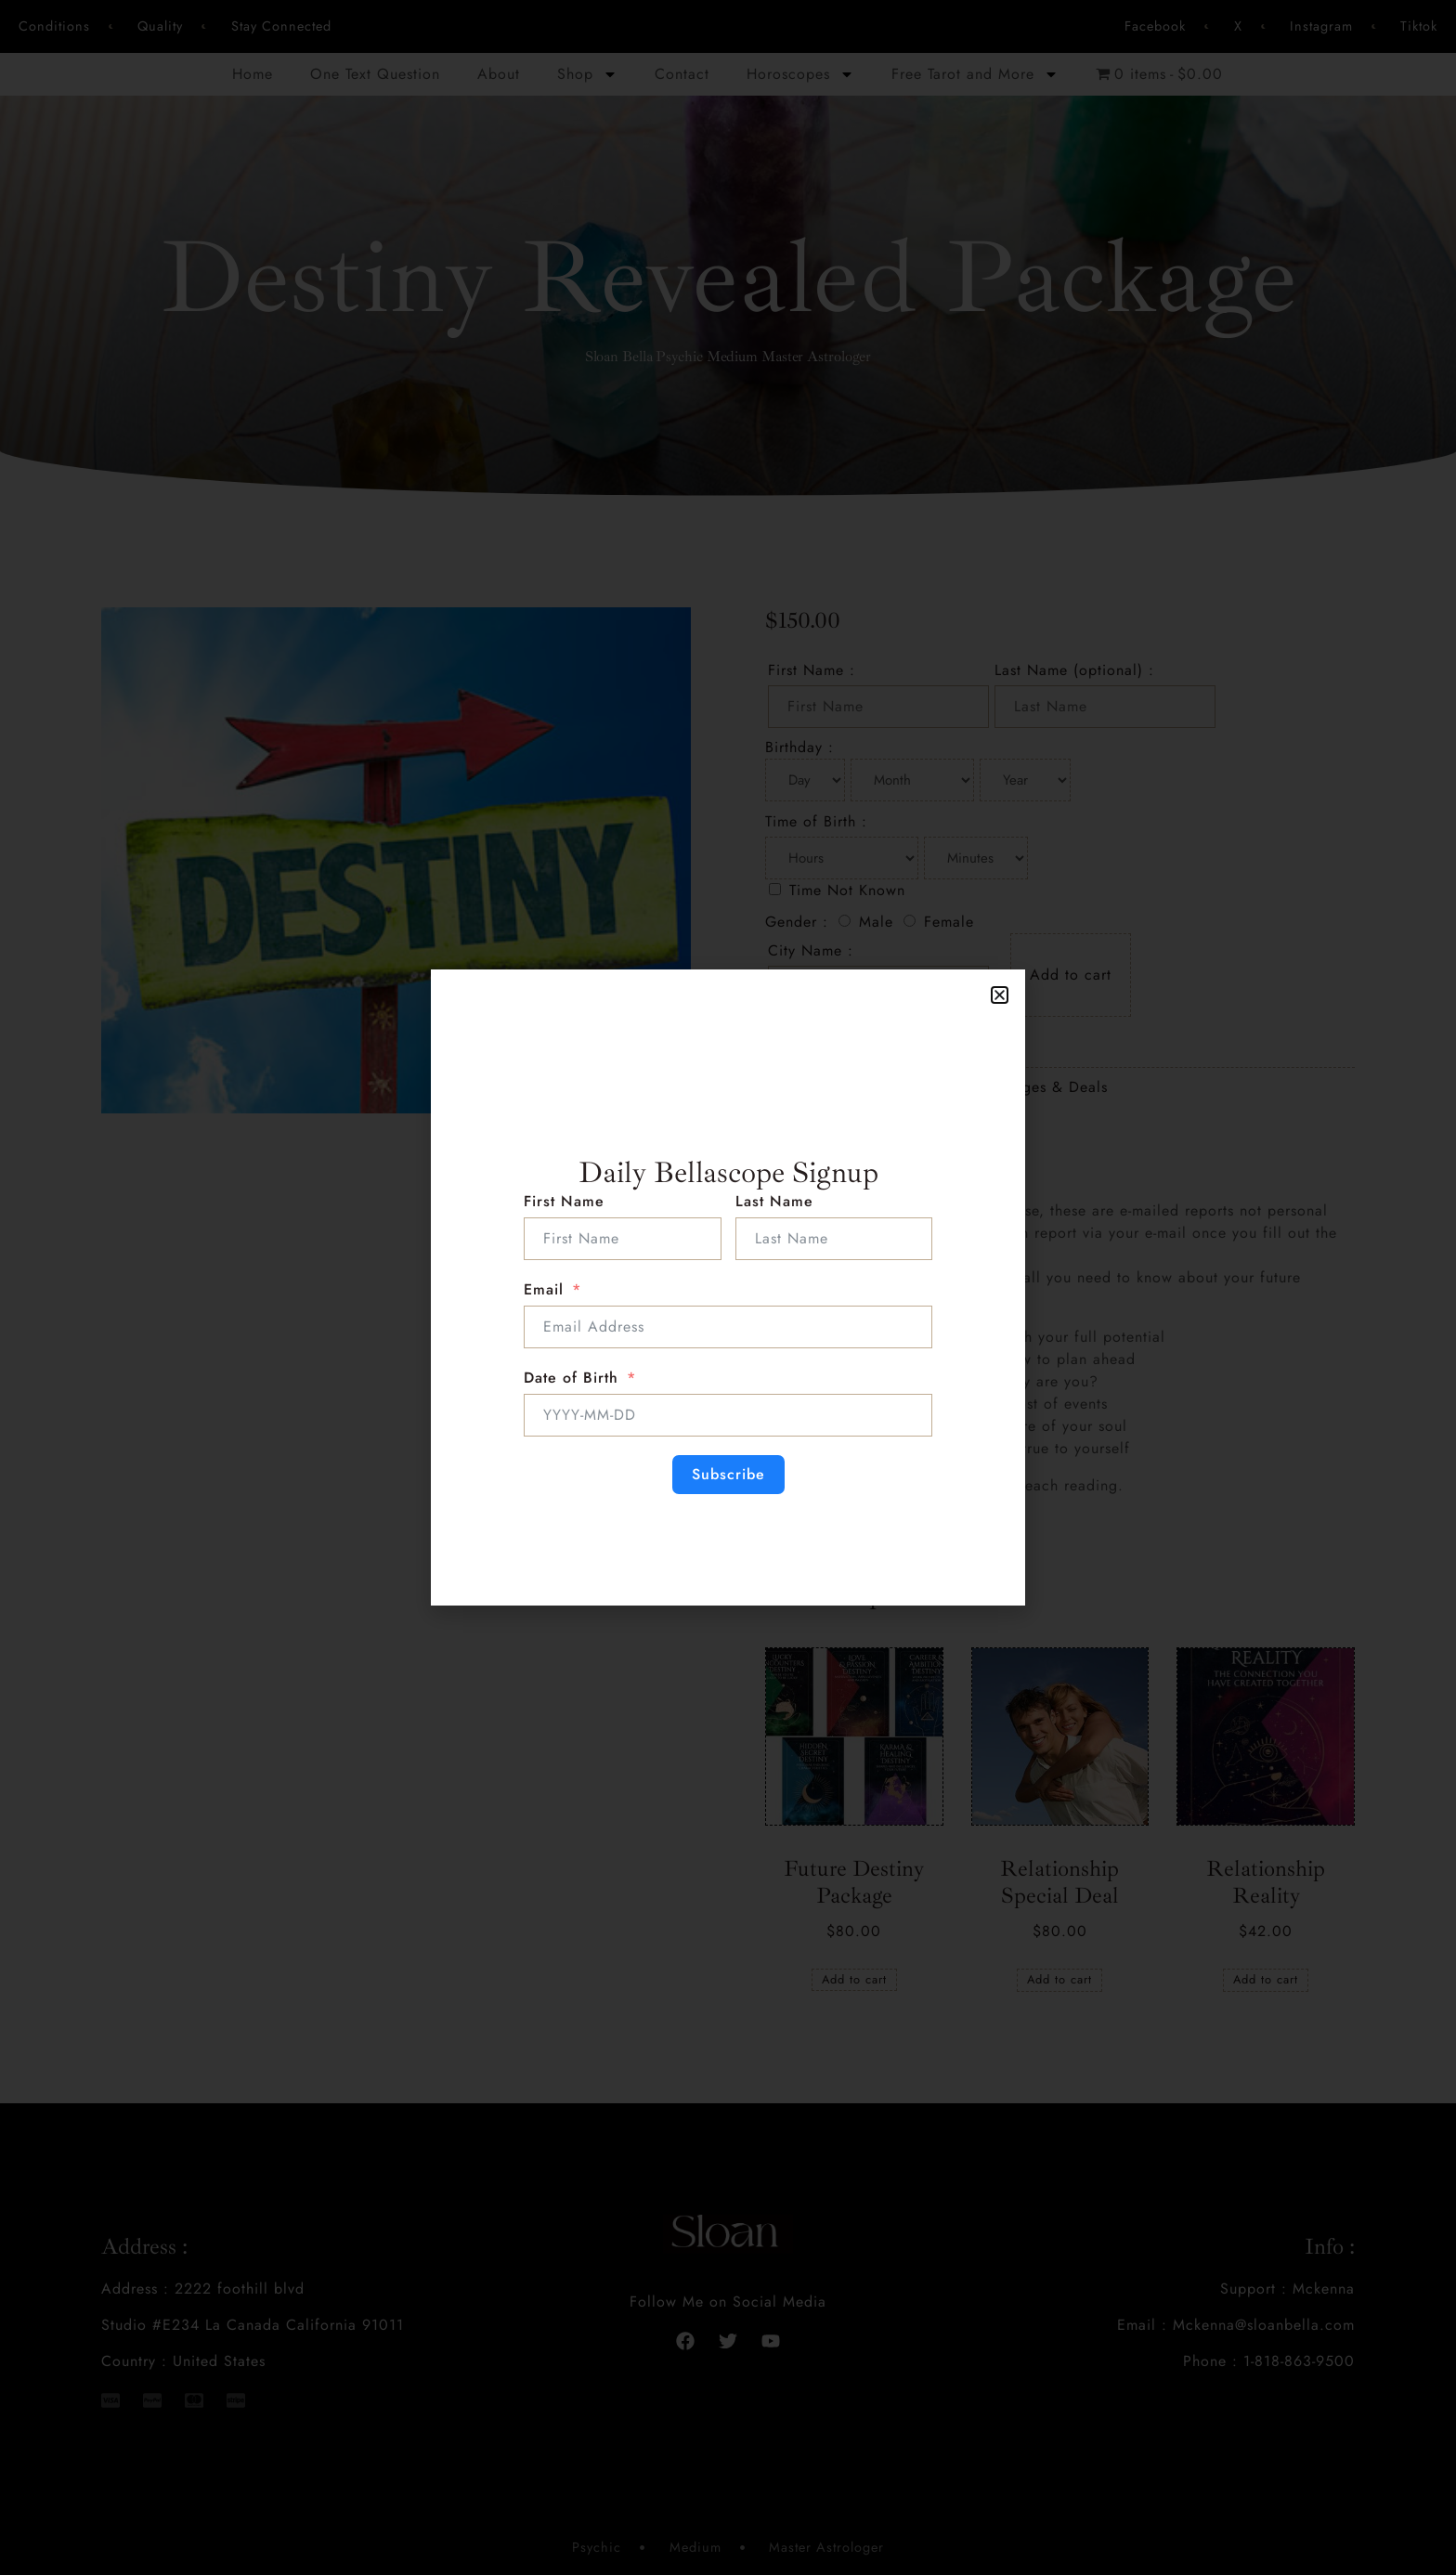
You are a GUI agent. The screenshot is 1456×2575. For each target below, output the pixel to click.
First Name (564, 1201)
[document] (728, 1287)
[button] (1000, 995)
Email (544, 1289)
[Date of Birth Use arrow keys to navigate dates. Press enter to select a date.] (728, 1415)
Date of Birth (571, 1377)
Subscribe (728, 1474)
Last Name (774, 1201)
